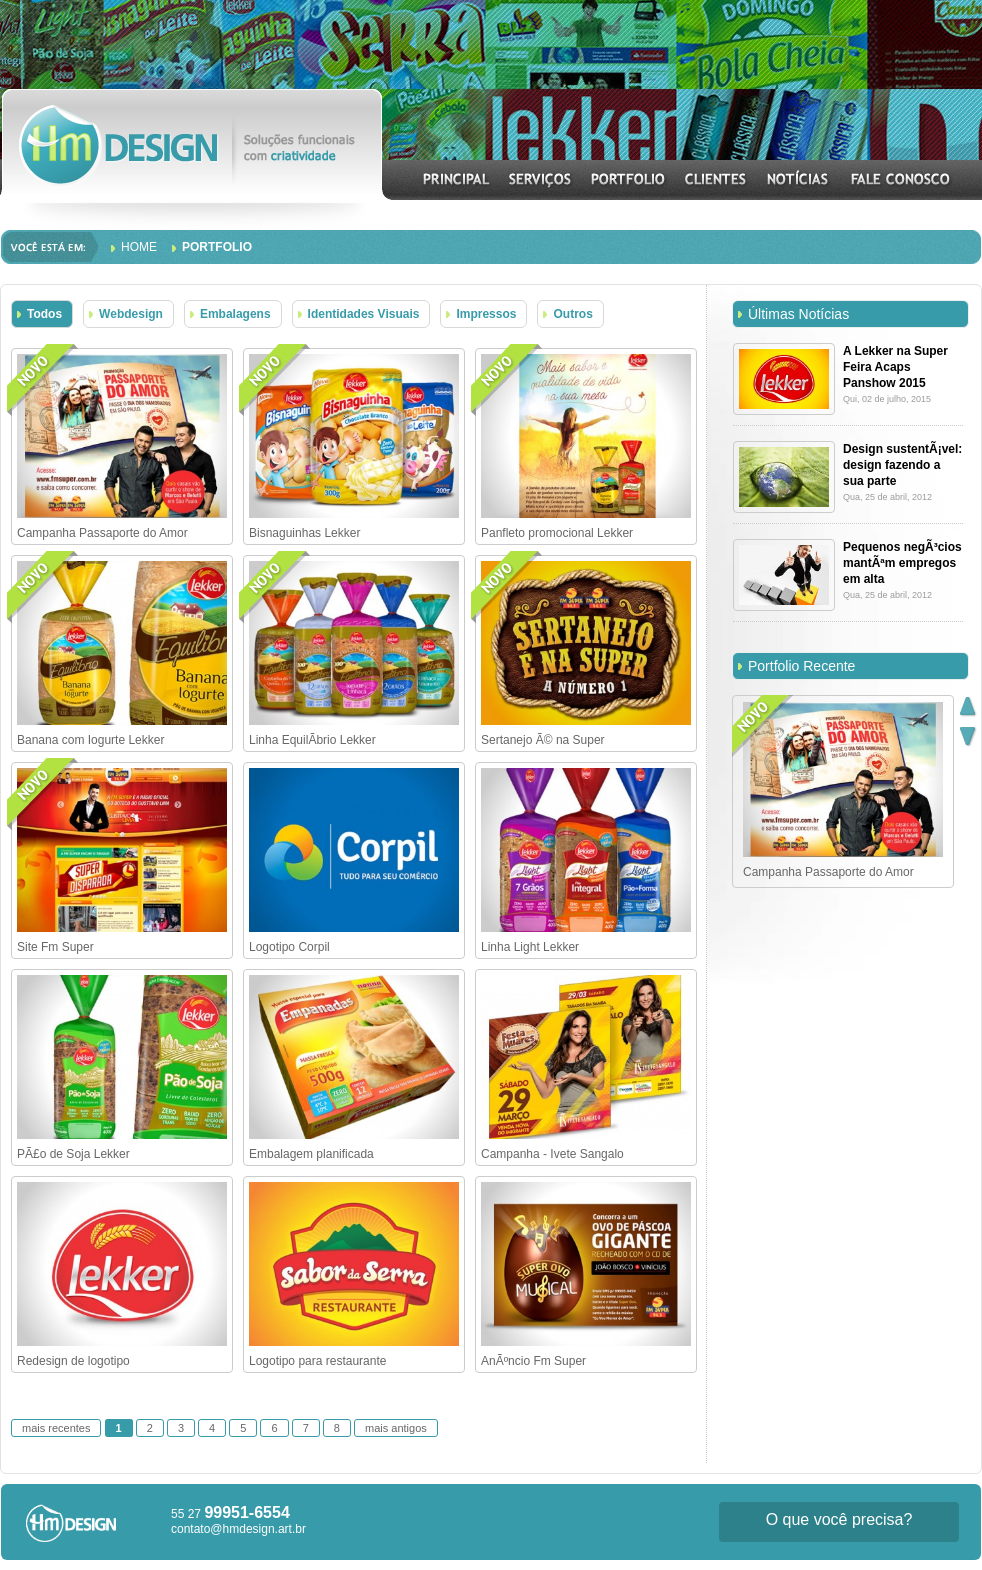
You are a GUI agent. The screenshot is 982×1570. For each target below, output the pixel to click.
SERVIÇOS (540, 179)
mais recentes (56, 1428)
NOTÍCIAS (798, 179)
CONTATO (900, 179)
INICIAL (457, 179)
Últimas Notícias (798, 314)
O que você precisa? (839, 1519)
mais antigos (396, 1428)
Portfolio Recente (801, 666)
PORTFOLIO (629, 179)
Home (139, 247)
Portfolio (217, 247)
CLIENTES (716, 179)
